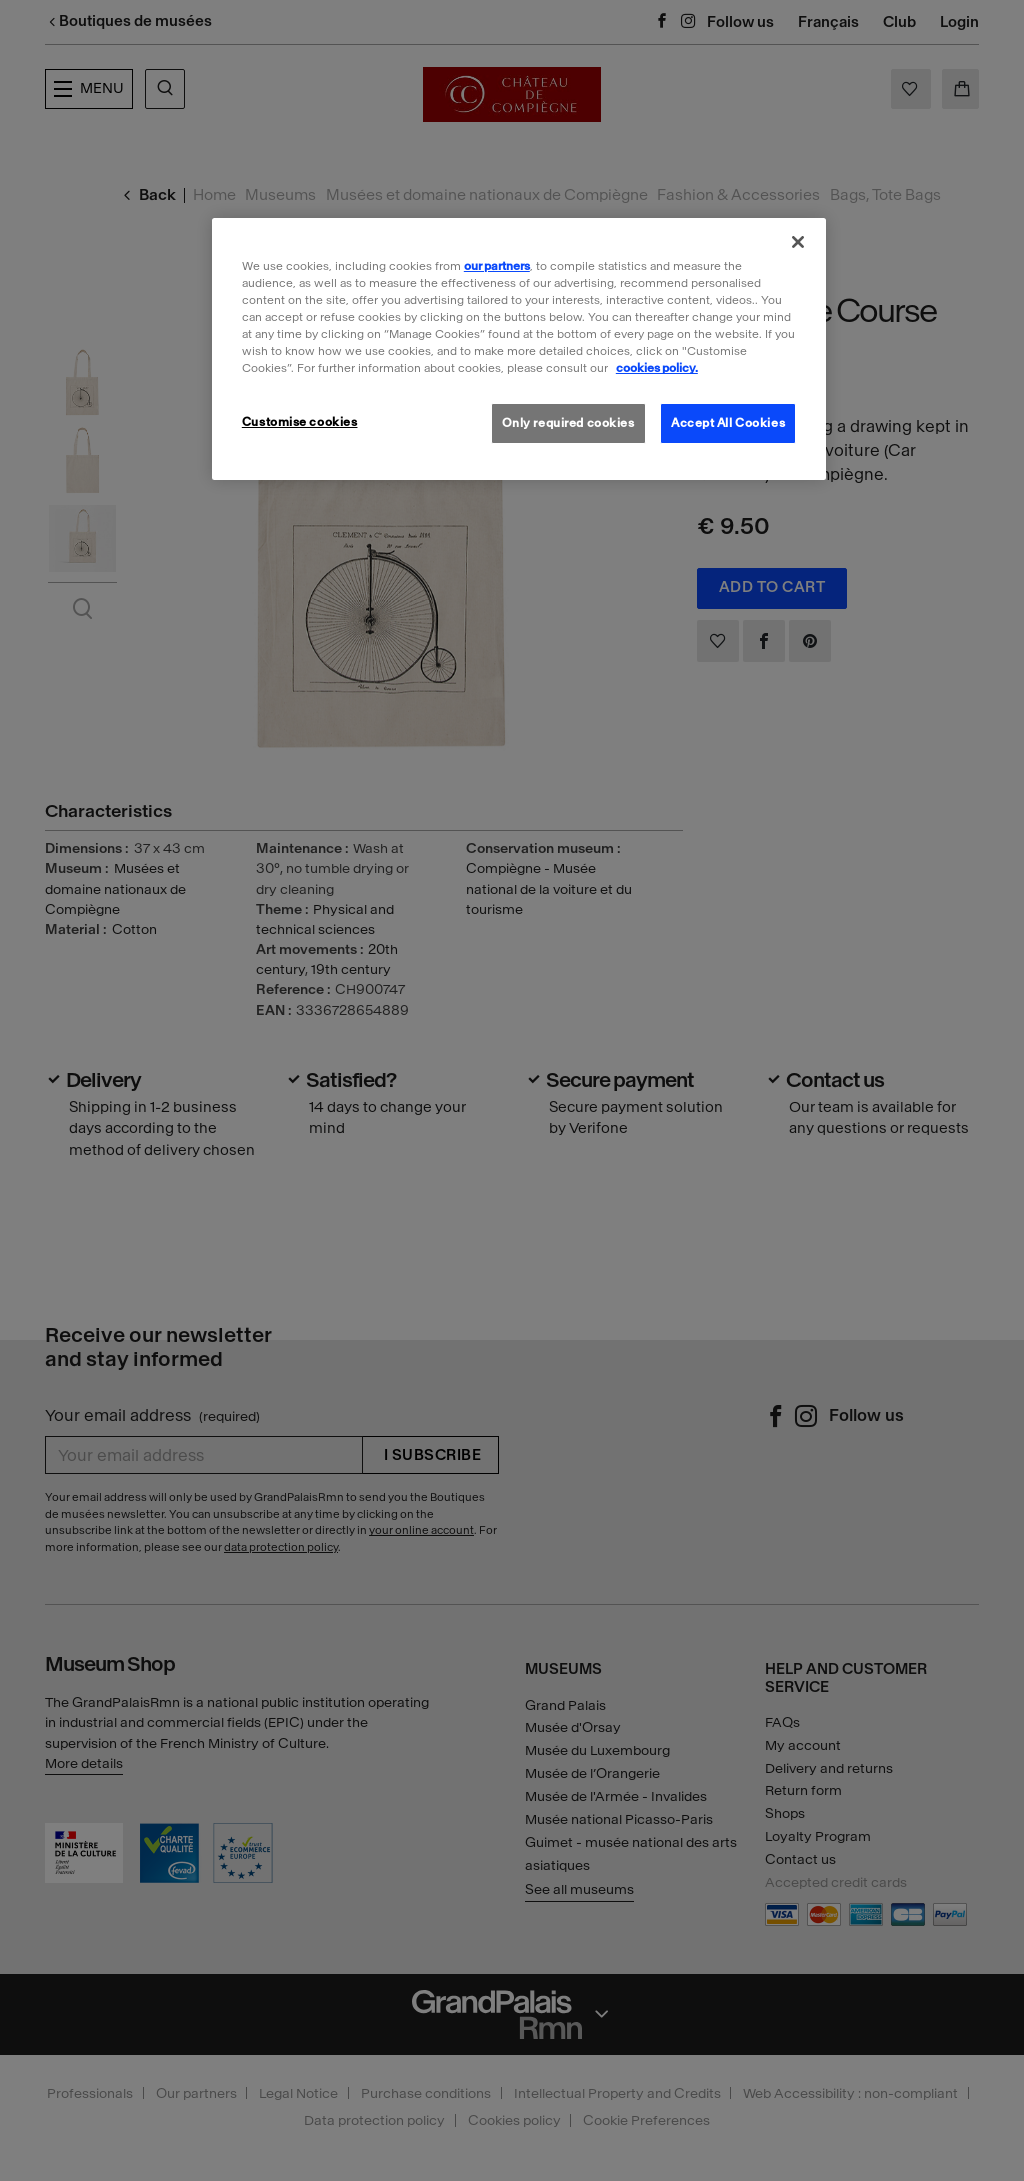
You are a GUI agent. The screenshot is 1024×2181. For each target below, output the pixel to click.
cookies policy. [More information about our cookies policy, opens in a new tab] (657, 368)
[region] (519, 349)
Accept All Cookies (728, 423)
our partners (497, 266)
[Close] (798, 242)
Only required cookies (568, 423)
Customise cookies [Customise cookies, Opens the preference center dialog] (300, 422)
